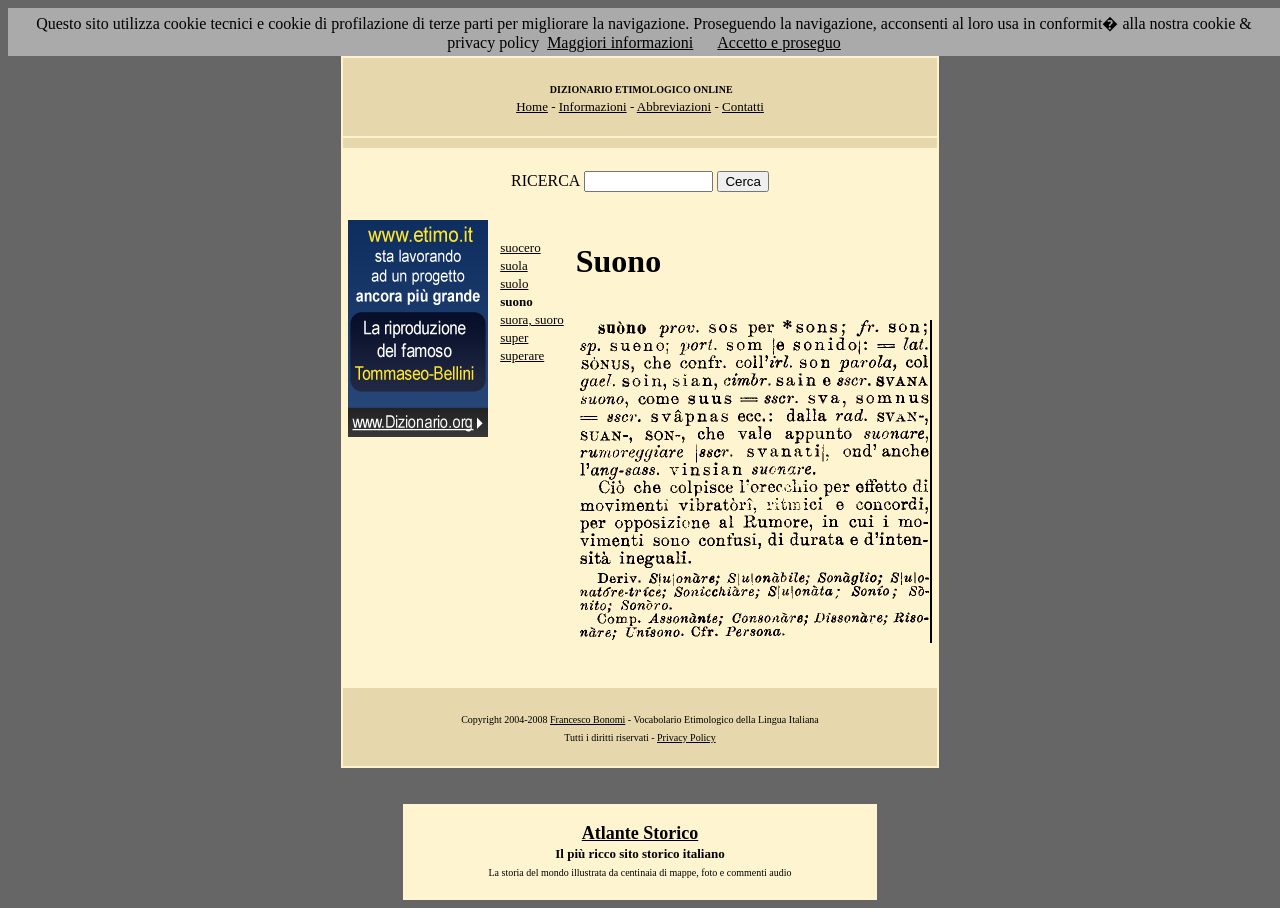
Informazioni (593, 106)
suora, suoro (532, 319)
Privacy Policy (686, 737)
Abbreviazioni (674, 106)
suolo (514, 283)
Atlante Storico (640, 833)
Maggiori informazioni (620, 42)
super (514, 337)
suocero (520, 247)
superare (522, 355)
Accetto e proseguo (779, 42)
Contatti (743, 106)
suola (513, 265)
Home (532, 106)
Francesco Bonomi (587, 719)
